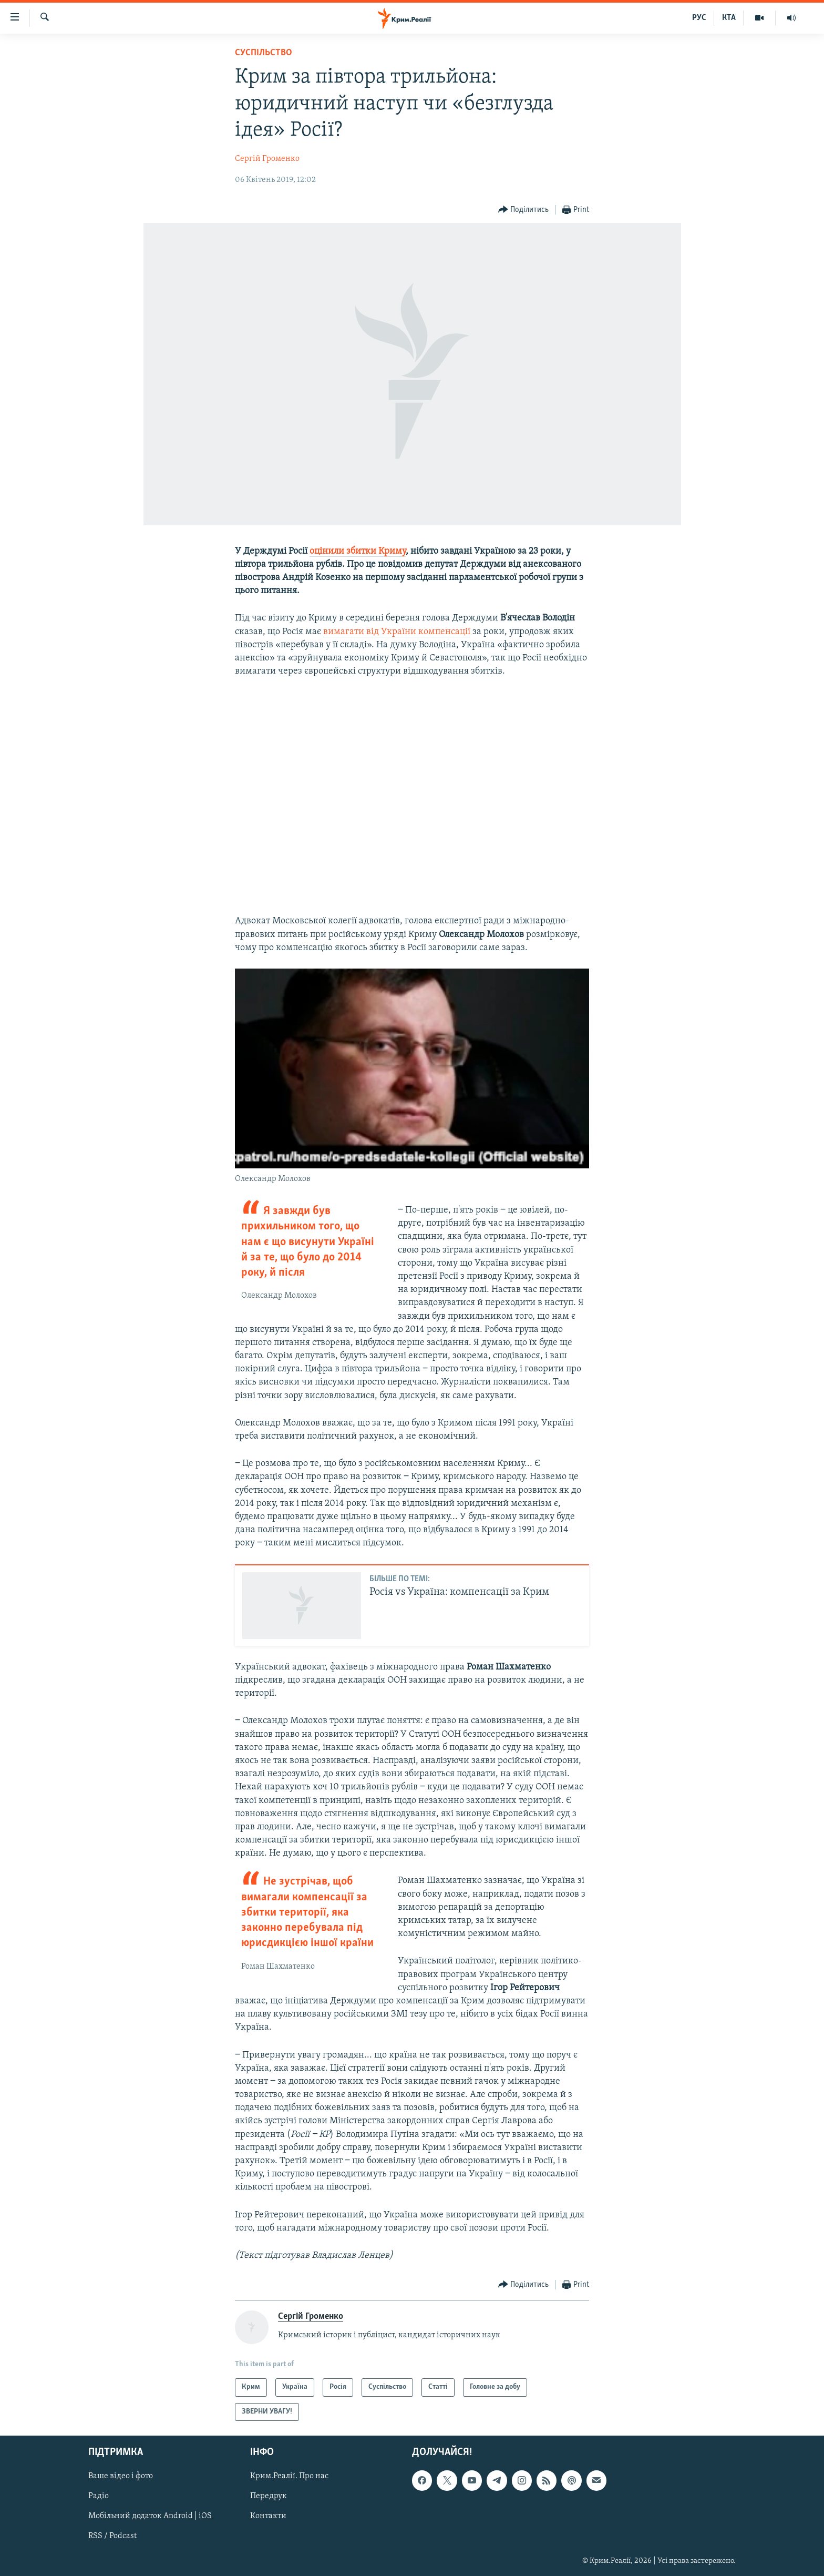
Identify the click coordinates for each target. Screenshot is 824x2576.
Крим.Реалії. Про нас (289, 2476)
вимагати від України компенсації (396, 632)
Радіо (98, 2496)
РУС (699, 18)
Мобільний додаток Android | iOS (150, 2516)
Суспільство (263, 53)
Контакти (268, 2516)
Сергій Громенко (267, 159)
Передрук (268, 2496)
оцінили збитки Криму (358, 551)
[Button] (523, 210)
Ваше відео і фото (120, 2476)
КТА (729, 18)
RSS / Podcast (112, 2536)
